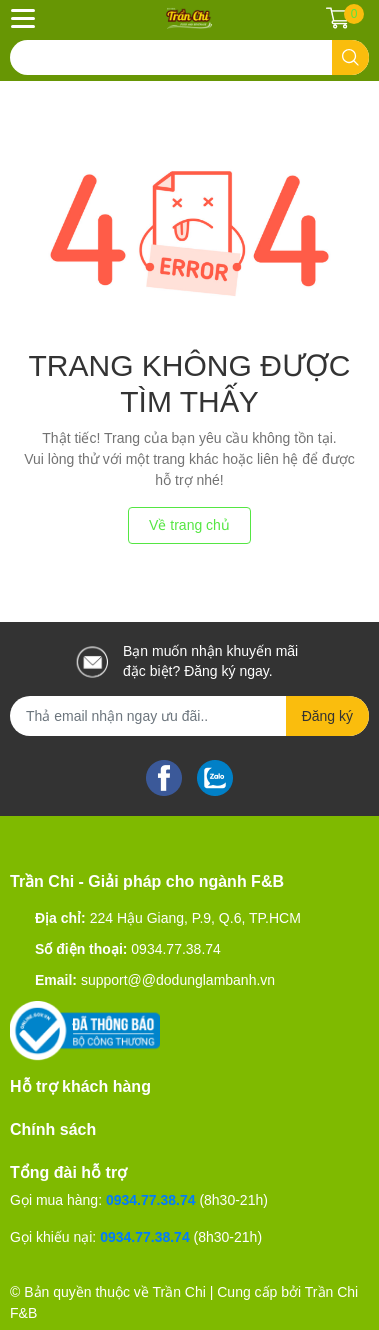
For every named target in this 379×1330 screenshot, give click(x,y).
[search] (350, 57)
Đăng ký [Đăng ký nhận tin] (327, 716)
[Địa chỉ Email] (189, 716)
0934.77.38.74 (176, 949)
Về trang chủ (189, 525)
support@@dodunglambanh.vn (178, 980)
